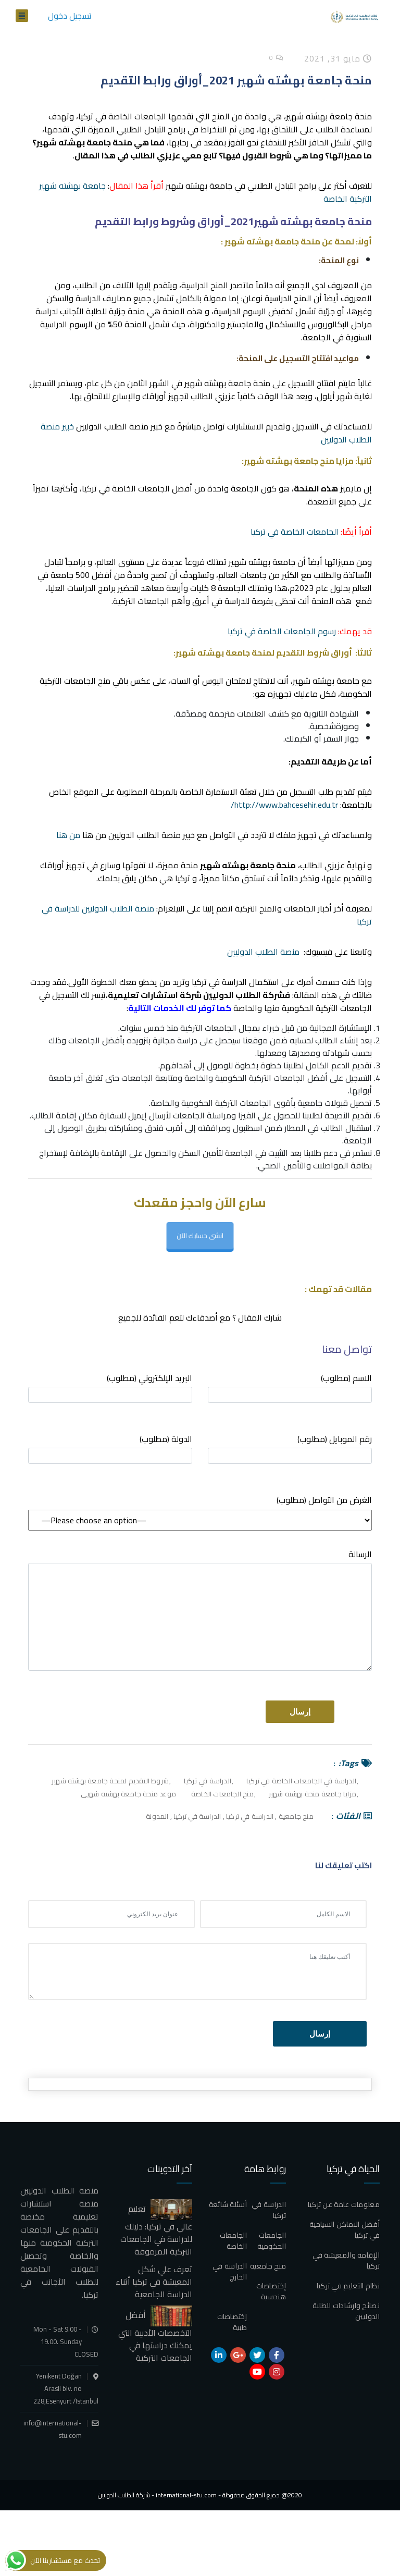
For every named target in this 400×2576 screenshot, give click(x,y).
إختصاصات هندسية (271, 2291)
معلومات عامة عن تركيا (344, 2204)
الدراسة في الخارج (230, 2271)
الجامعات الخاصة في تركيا (295, 531)
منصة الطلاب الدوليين (263, 951)
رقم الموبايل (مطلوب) (290, 1448)
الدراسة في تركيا (207, 1780)
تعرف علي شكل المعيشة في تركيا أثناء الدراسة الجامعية (154, 2281)
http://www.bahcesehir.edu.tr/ (284, 804)
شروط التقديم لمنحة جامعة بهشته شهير (110, 1780)
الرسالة (200, 1609)
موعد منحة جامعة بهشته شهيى (128, 1794)
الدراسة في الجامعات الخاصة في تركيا (301, 1780)
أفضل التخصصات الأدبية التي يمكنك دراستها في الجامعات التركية (155, 2336)
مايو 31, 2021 (338, 58)
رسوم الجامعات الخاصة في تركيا (282, 631)
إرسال (319, 2034)
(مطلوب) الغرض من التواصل (324, 1500)
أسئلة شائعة (228, 2204)
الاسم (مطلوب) (290, 1387)
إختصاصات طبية (232, 2322)
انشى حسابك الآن (200, 1235)
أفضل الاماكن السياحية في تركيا (344, 2229)
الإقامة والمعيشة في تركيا (346, 2260)
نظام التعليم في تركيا (348, 2285)
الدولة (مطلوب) (110, 1448)
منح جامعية (296, 1816)
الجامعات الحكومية (271, 2240)
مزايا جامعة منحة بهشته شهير (312, 1794)
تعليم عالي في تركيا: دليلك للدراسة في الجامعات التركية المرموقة (156, 2230)
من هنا (68, 835)
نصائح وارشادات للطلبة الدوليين (346, 2311)
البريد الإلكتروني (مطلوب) (110, 1387)
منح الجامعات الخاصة (222, 1794)
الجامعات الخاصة (233, 2240)
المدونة (157, 1816)
